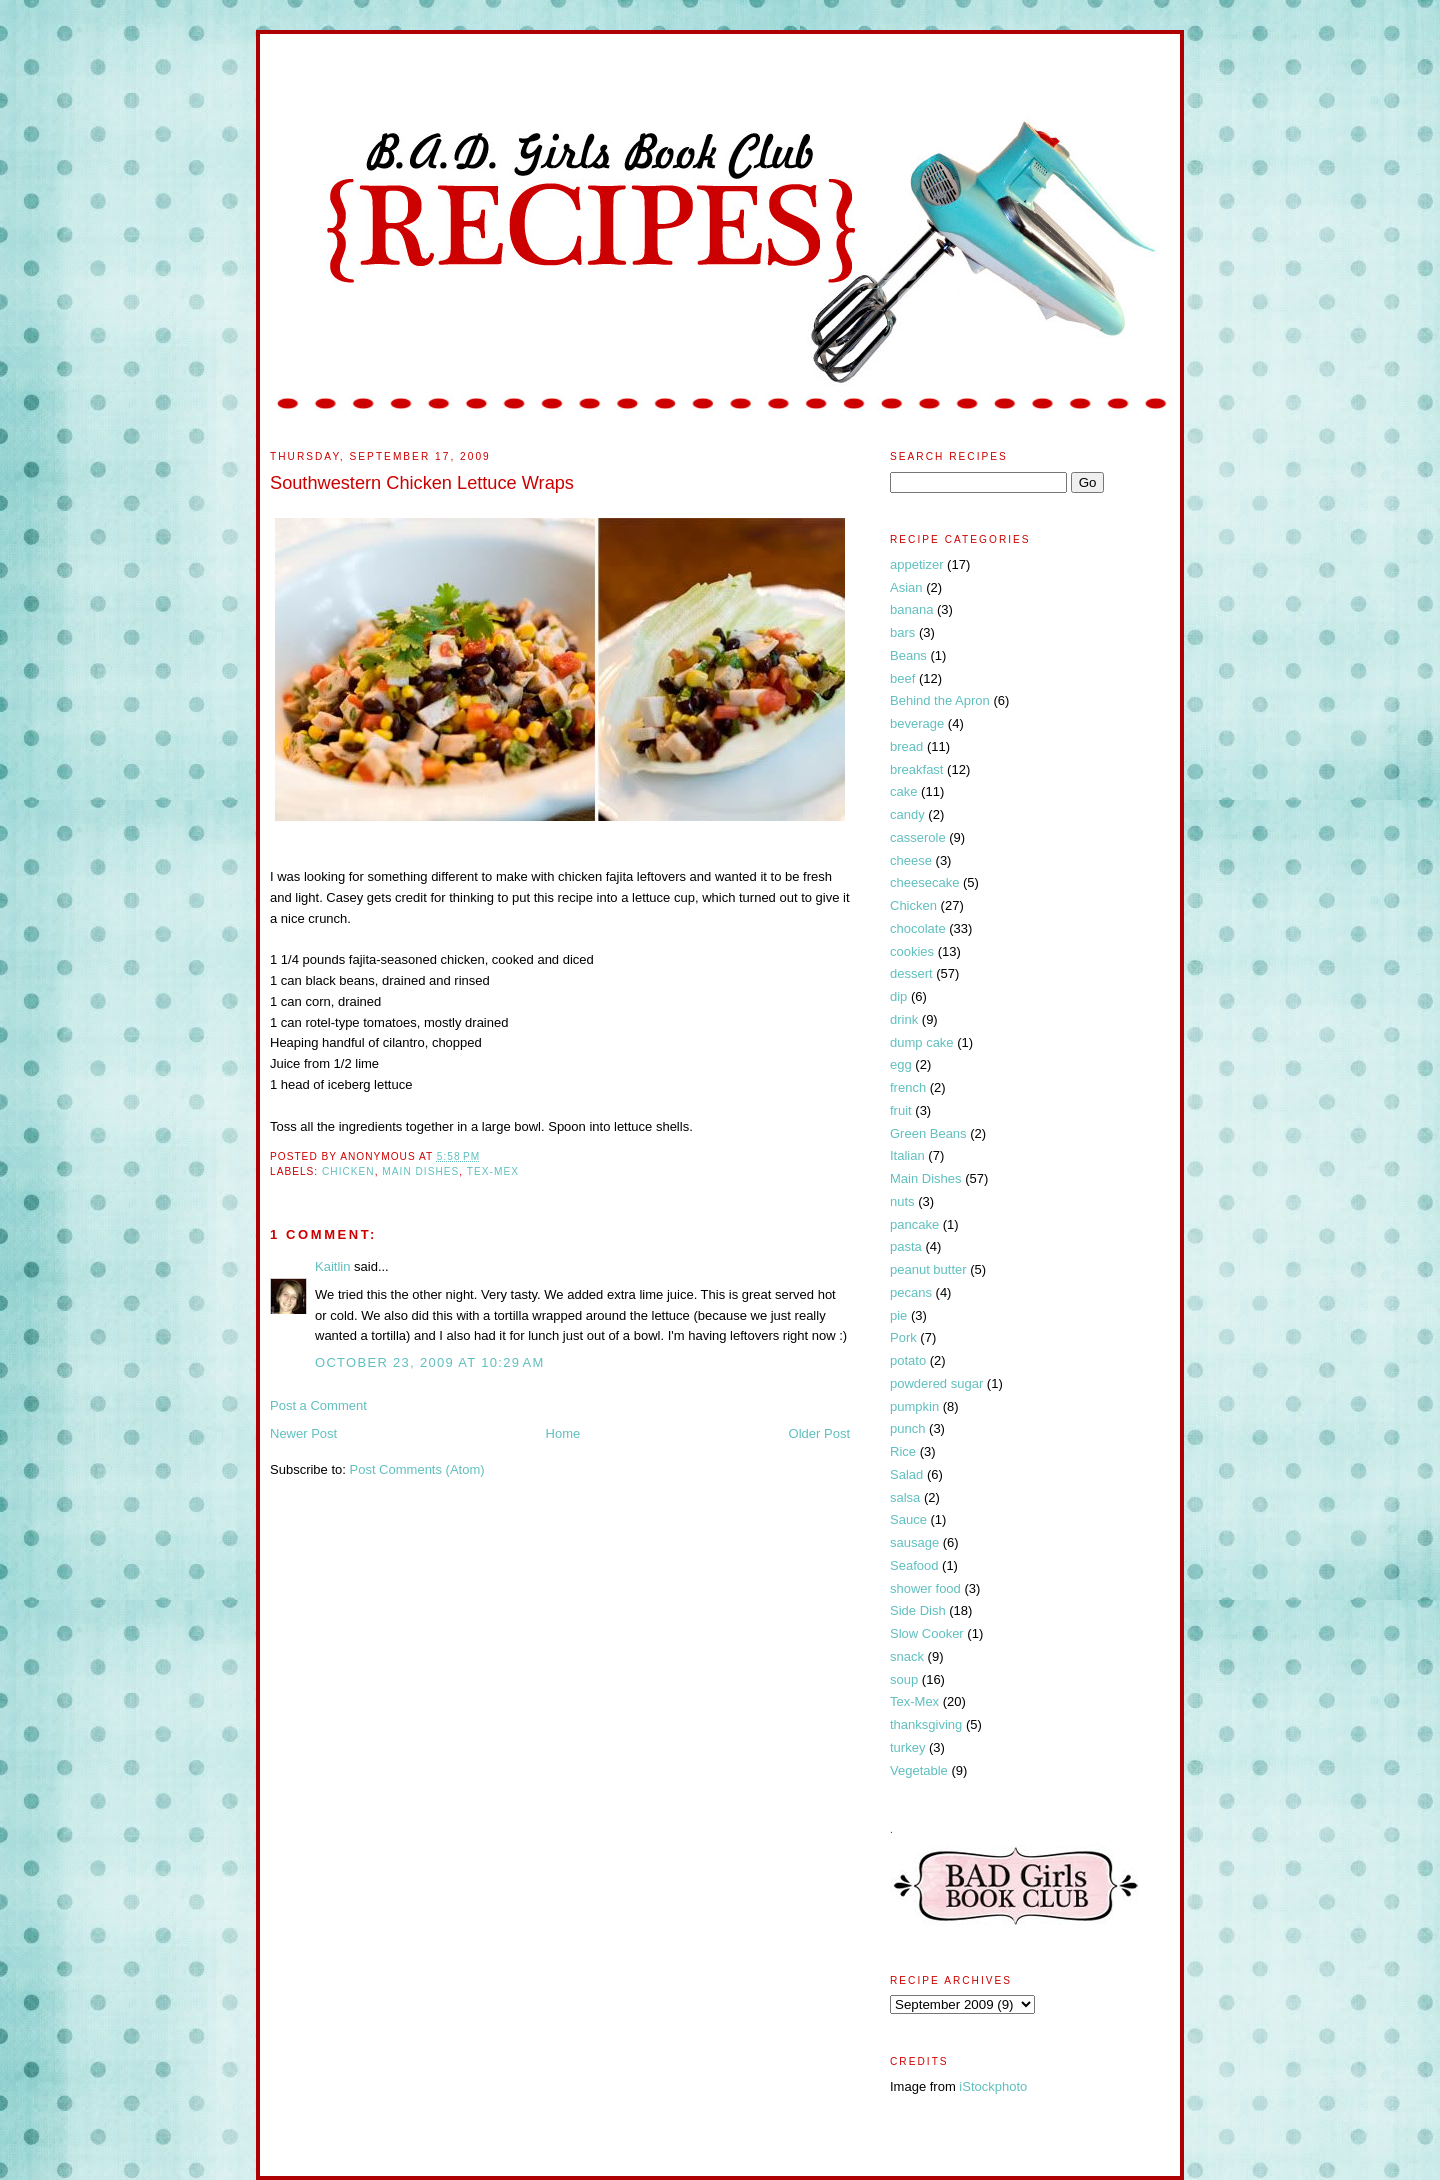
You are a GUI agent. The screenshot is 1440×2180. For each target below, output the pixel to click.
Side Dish (918, 1610)
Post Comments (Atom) (417, 1469)
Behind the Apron (940, 700)
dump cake (922, 1042)
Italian (907, 1155)
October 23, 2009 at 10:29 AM (430, 1362)
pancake (914, 1224)
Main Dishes (420, 1171)
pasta (906, 1246)
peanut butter (928, 1269)
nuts (902, 1201)
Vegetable (919, 1770)
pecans (911, 1292)
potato (908, 1360)
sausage (914, 1542)
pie (898, 1315)
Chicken (348, 1171)
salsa (905, 1497)
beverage (917, 723)
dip (898, 996)
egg (901, 1064)
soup (904, 1679)
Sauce (908, 1519)
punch (907, 1428)
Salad (906, 1474)
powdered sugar (936, 1383)
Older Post (819, 1433)
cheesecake (924, 882)
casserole (918, 837)
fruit (901, 1110)
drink (904, 1019)
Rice (903, 1451)
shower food (925, 1588)
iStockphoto (993, 2086)
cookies (912, 951)
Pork (903, 1337)
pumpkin (914, 1406)
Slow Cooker (927, 1633)
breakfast (916, 769)
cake (903, 791)
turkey (907, 1747)
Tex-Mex (493, 1171)
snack (907, 1656)
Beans (908, 655)
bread (906, 746)
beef (902, 678)
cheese (911, 860)
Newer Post (303, 1433)
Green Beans (928, 1133)
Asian (906, 587)
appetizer (916, 564)
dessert (911, 973)
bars (902, 632)
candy (907, 814)
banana (911, 609)
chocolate (918, 928)
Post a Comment (318, 1405)
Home (563, 1433)
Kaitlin (332, 1266)
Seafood (914, 1565)
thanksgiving (926, 1724)
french (908, 1087)
